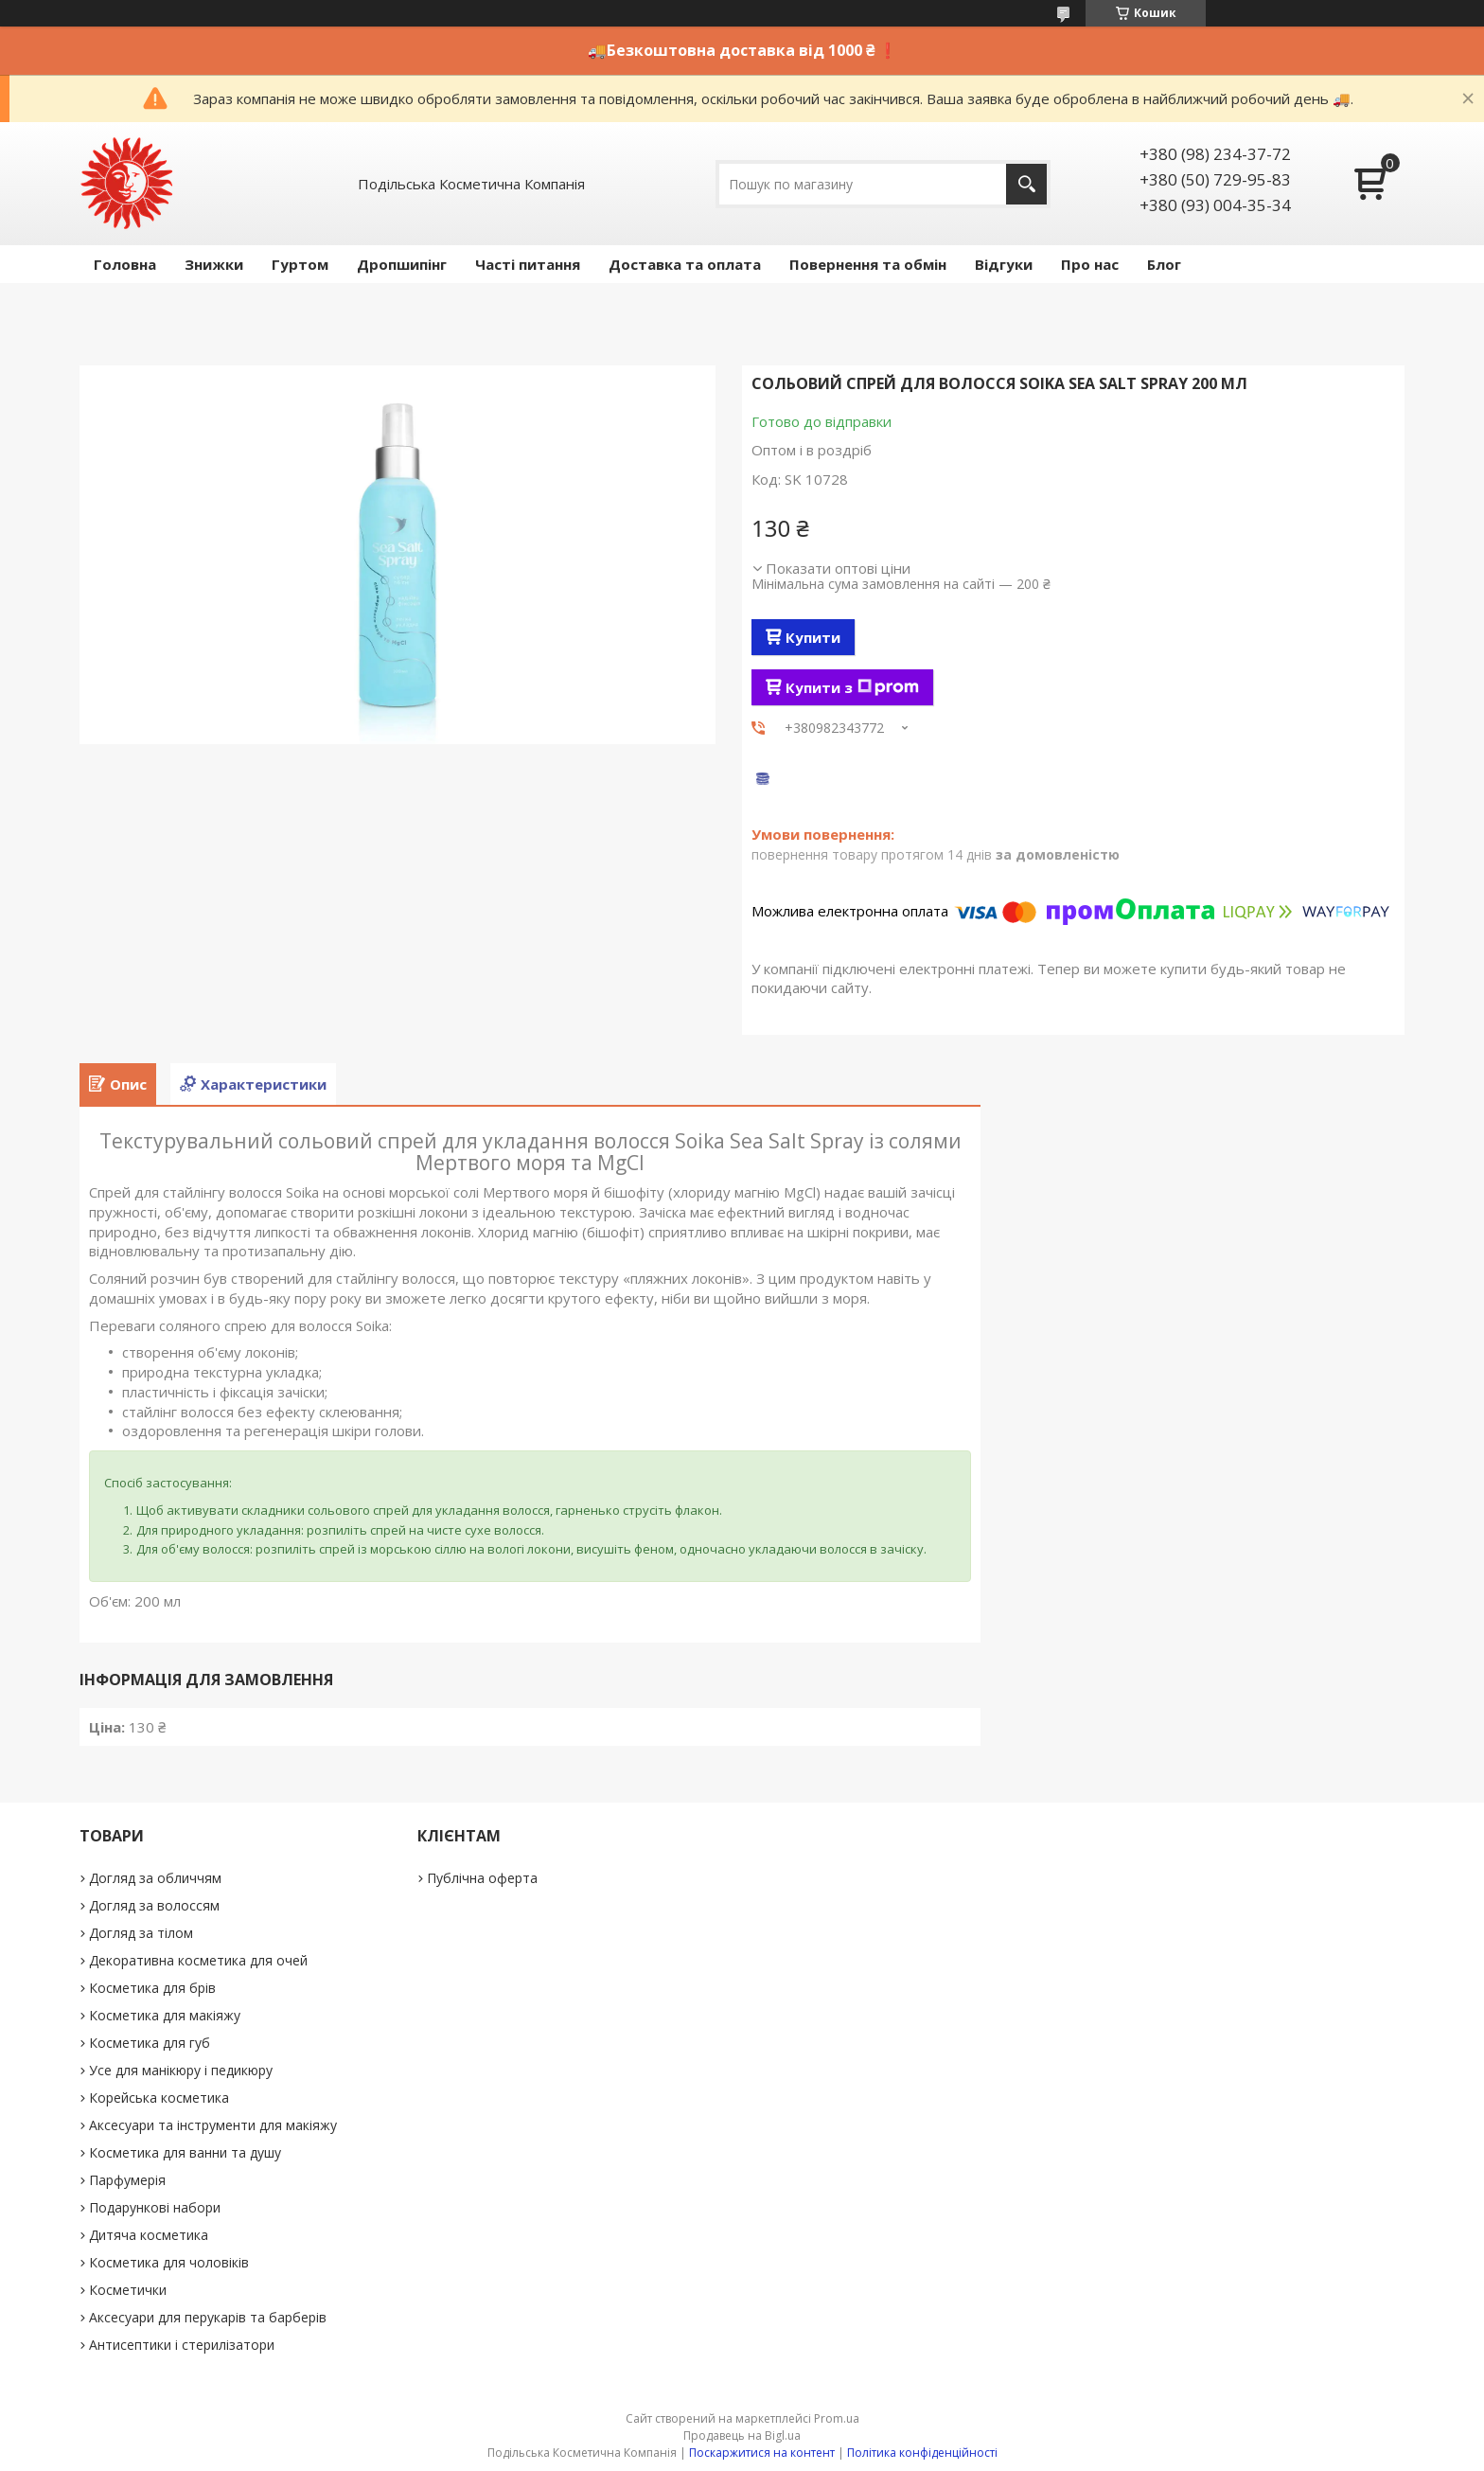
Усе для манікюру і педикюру (181, 2070)
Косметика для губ (149, 2043)
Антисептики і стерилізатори (181, 2345)
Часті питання (527, 264)
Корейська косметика (159, 2098)
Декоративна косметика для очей (198, 1960)
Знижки (214, 264)
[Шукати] (1026, 184)
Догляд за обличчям (155, 1878)
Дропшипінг (402, 264)
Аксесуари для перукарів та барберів (208, 2317)
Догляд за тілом (141, 1933)
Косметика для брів (152, 1988)
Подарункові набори (155, 2207)
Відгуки (1004, 264)
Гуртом (300, 264)
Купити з (852, 687)
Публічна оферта (482, 1878)
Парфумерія (127, 2180)
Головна (125, 264)
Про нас (1090, 264)
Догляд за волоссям (154, 1905)
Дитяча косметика (148, 2235)
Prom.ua (836, 2418)
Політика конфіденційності (922, 2452)
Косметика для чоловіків (169, 2262)
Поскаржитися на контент (762, 2452)
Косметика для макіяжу (164, 2015)
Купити (813, 637)
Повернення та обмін (867, 264)
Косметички (128, 2290)
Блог (1164, 264)
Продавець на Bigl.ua (742, 2435)
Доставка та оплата (685, 264)
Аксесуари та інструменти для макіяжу (213, 2125)
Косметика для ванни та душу (185, 2152)
